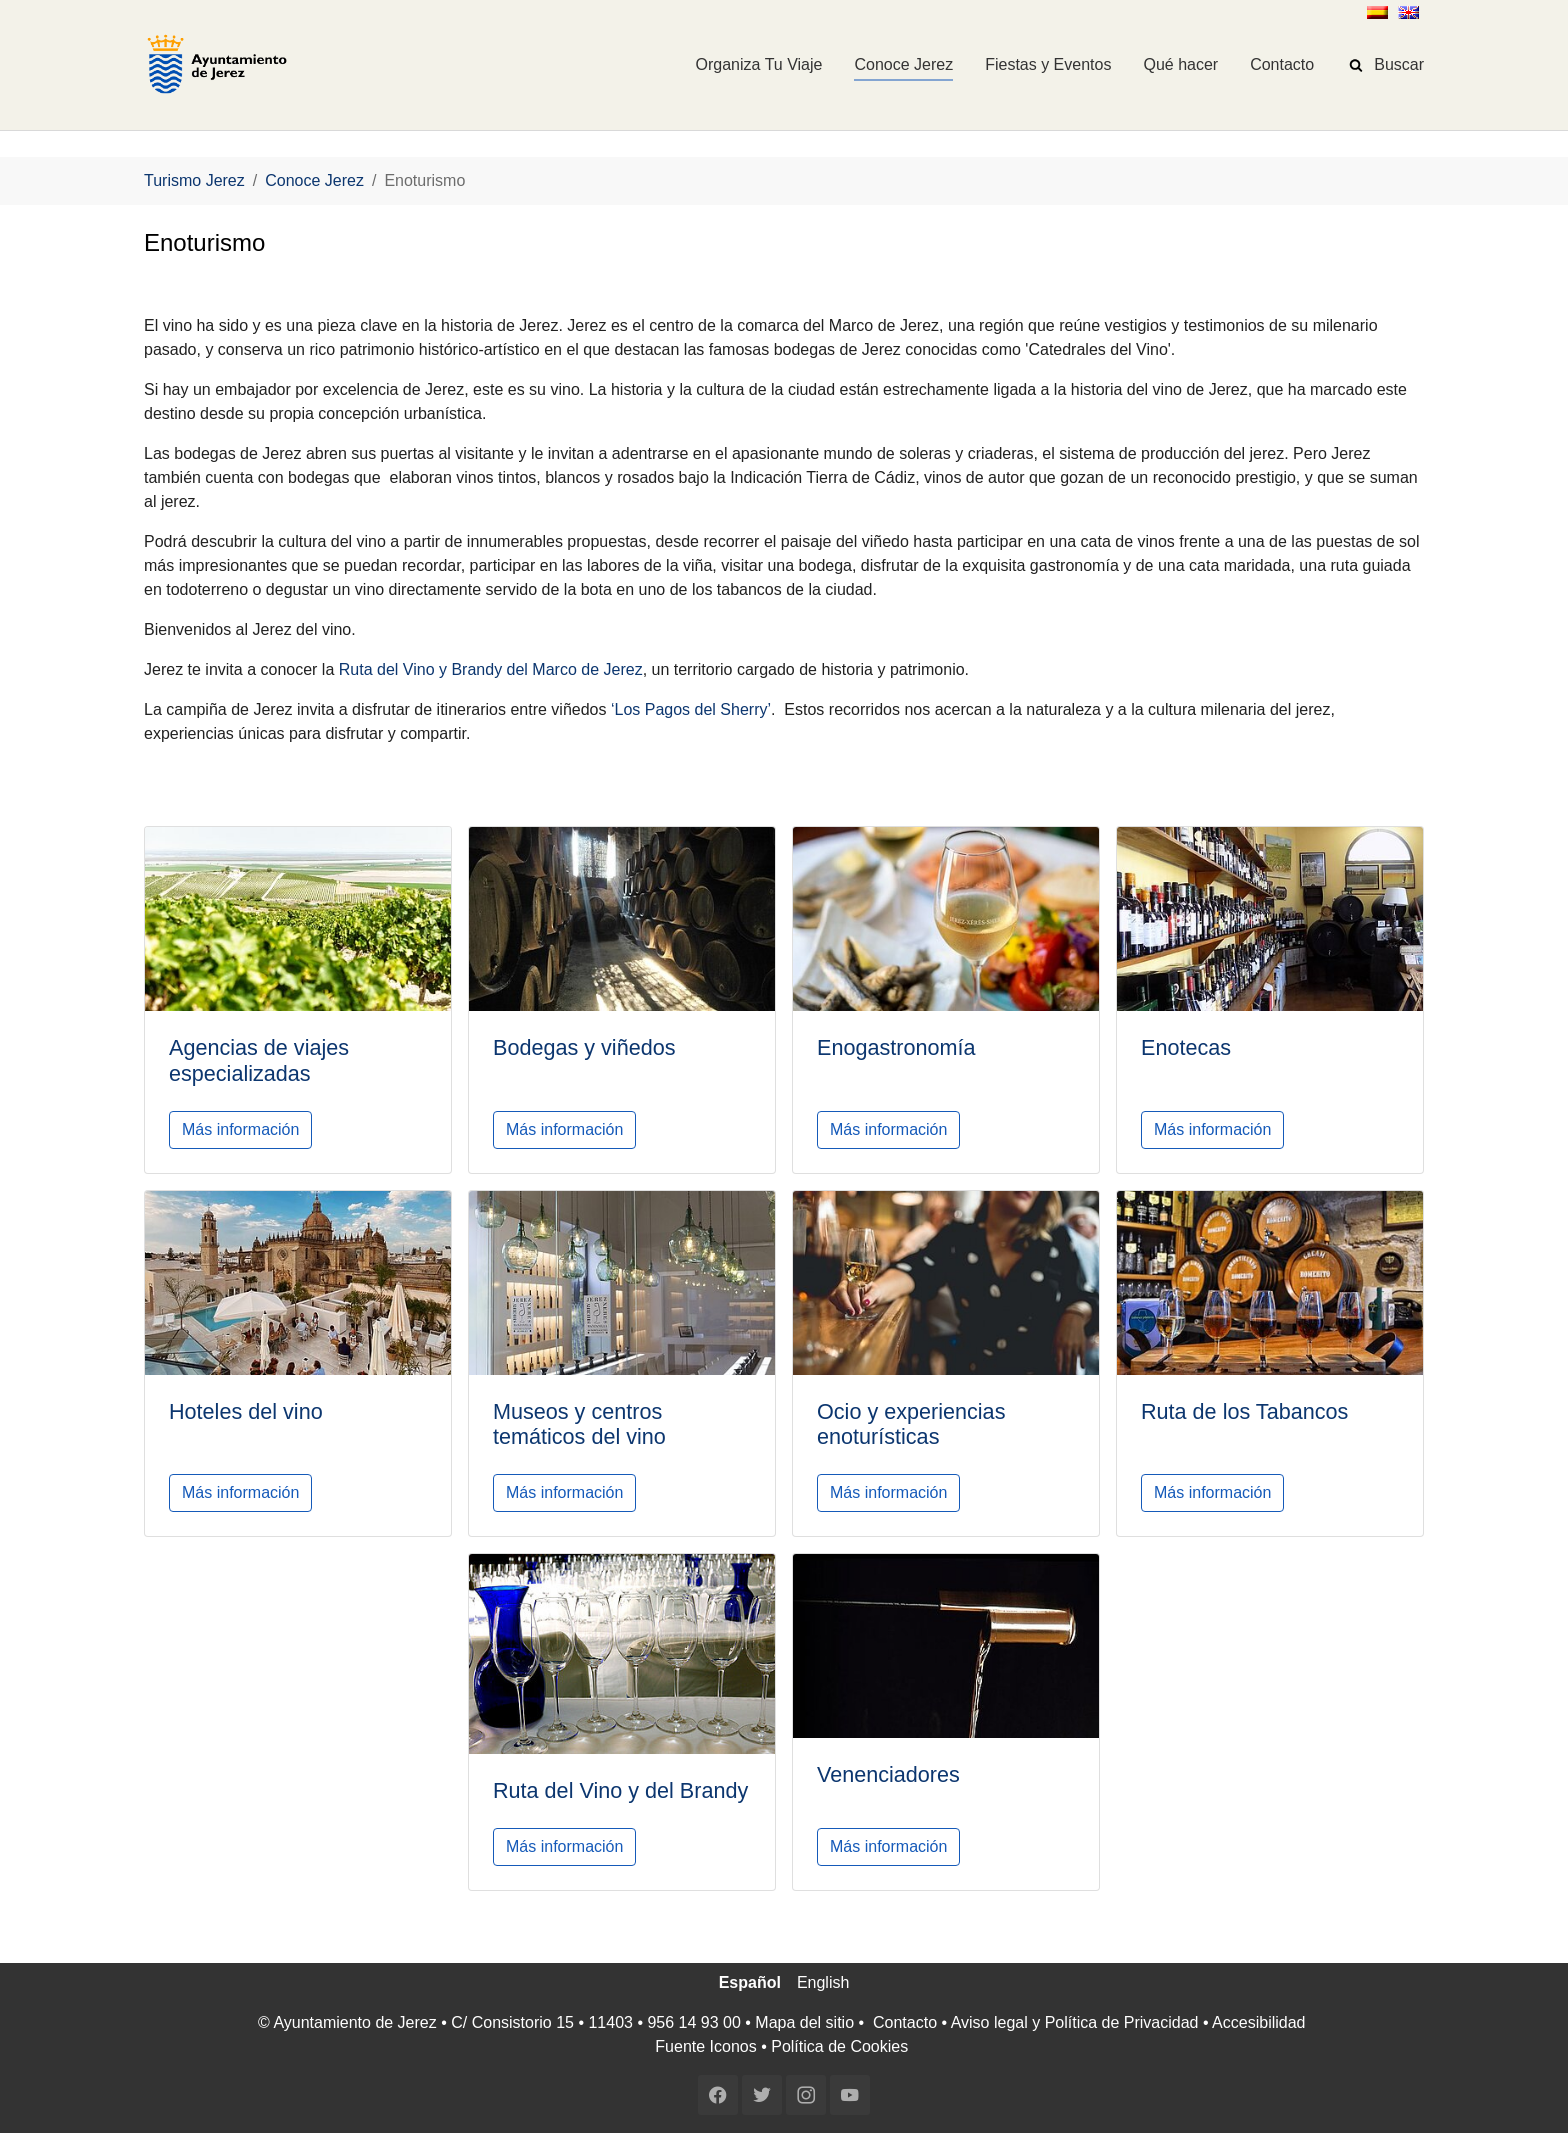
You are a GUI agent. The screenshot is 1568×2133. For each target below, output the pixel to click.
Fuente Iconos (705, 2046)
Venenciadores (888, 1774)
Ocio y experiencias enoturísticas (911, 1424)
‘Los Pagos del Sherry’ (691, 709)
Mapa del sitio (804, 2022)
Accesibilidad (1258, 2022)
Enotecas (1186, 1047)
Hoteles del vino (246, 1411)
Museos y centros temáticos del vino (579, 1424)
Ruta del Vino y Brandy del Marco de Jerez (491, 669)
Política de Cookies (839, 2046)
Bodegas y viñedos (584, 1047)
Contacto (905, 2022)
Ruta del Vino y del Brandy (620, 1790)
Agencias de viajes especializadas (259, 1060)
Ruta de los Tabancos (1244, 1411)
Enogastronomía (896, 1047)
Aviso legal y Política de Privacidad (1075, 2022)
